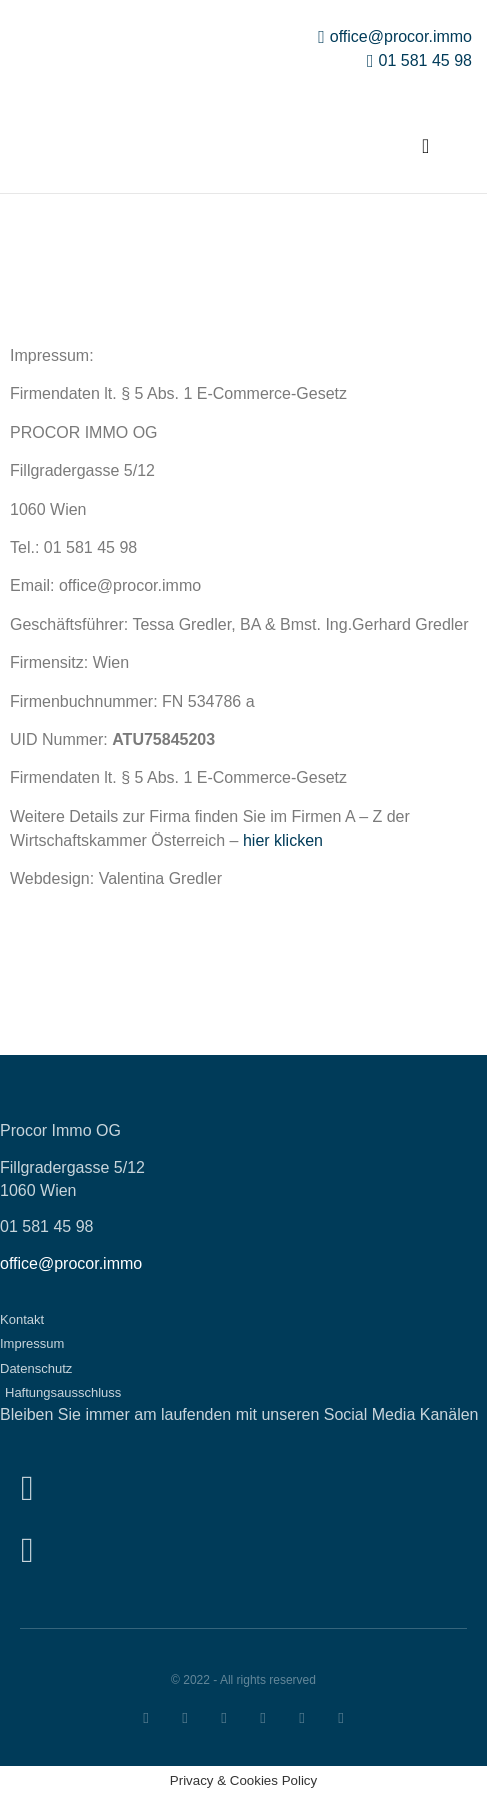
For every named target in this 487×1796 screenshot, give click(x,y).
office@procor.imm (66, 1263)
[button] (425, 146)
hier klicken (283, 840)
